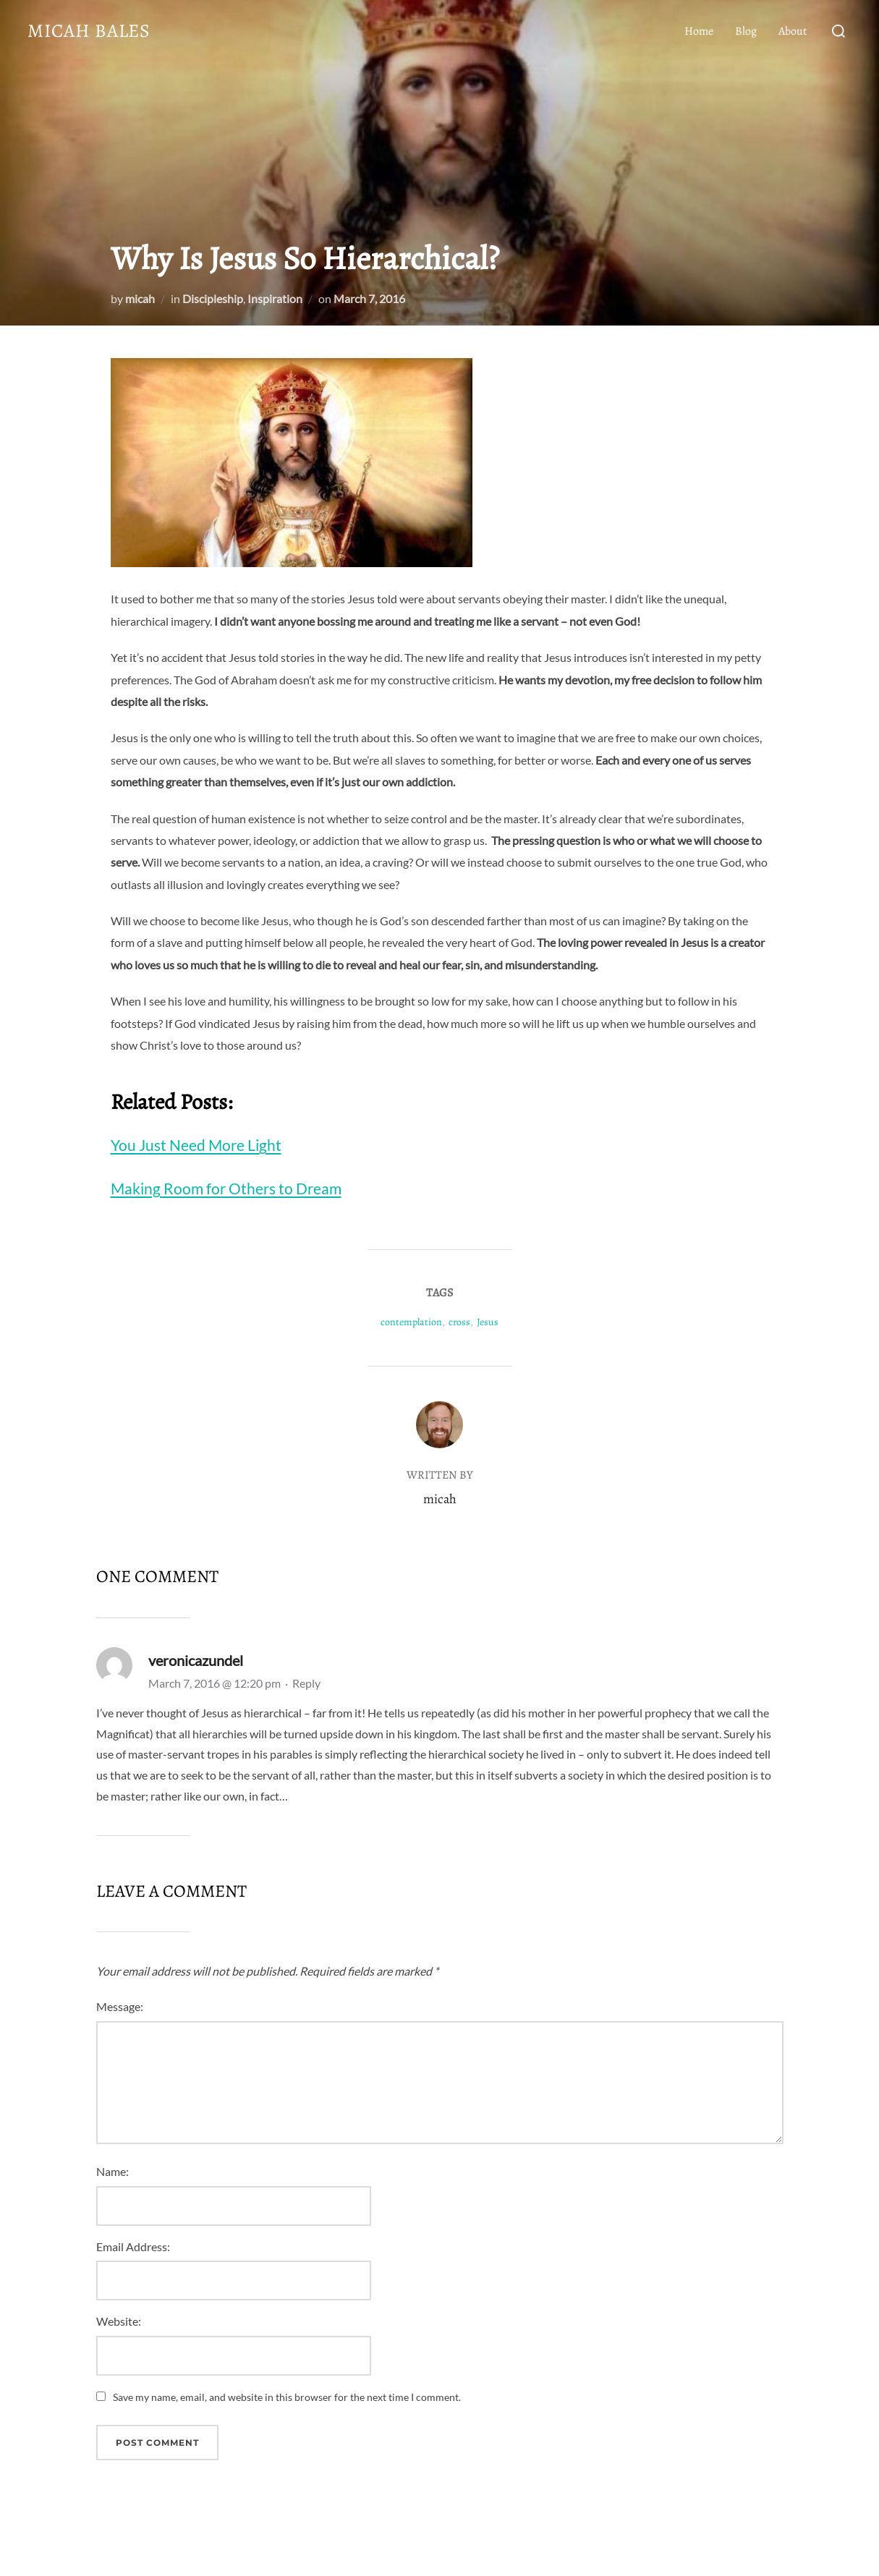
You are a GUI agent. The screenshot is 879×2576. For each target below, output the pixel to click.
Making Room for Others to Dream (226, 1188)
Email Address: (133, 2246)
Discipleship (212, 298)
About (792, 31)
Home (698, 31)
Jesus (487, 1322)
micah (140, 298)
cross (459, 1322)
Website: (118, 2321)
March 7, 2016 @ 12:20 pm (215, 1683)
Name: (112, 2171)
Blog (746, 31)
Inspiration (274, 298)
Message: (119, 2006)
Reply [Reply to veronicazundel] (306, 1683)
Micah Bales (88, 30)
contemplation (411, 1322)
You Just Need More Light (196, 1145)
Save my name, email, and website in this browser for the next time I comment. (287, 2397)
